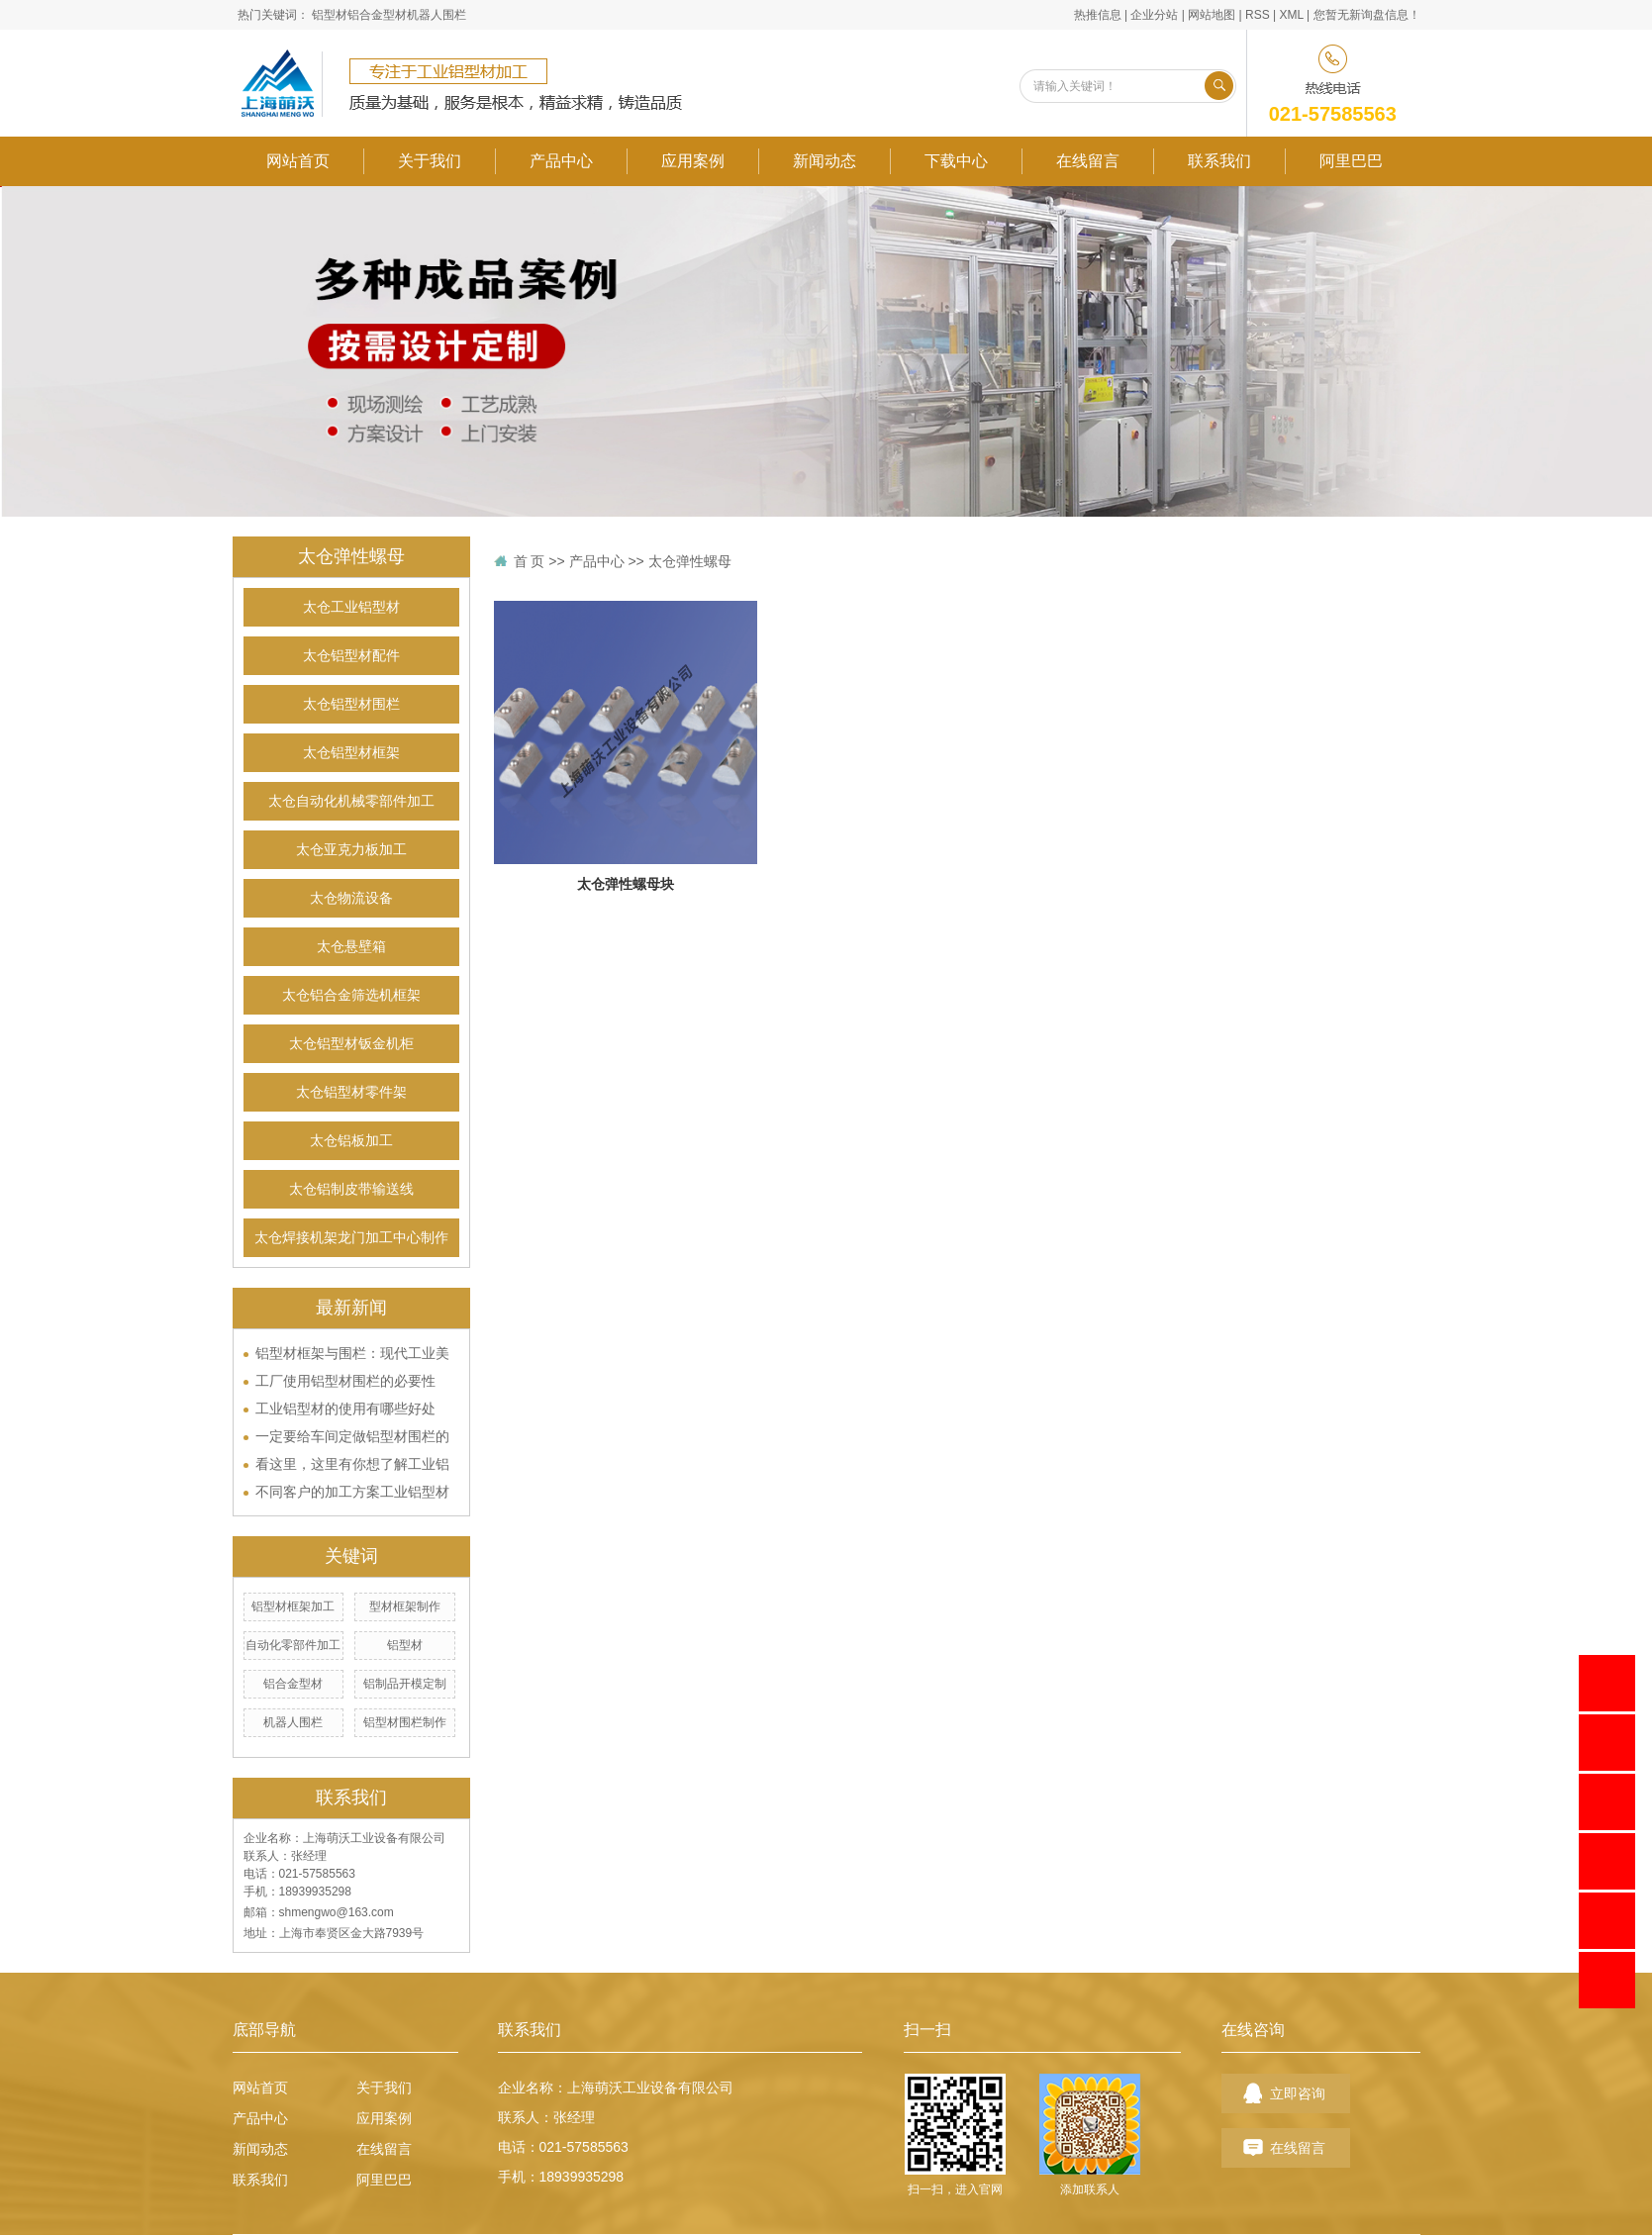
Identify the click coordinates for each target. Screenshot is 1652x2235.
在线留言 (1087, 160)
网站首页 (298, 160)
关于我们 (429, 160)
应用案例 (693, 160)
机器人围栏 (436, 15)
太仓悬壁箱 (351, 946)
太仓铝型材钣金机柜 (351, 1043)
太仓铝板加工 (351, 1140)
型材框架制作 (404, 1606)
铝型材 (329, 15)
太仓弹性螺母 (689, 561)
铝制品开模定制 (404, 1684)
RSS (1257, 15)
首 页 (529, 561)
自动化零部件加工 (292, 1645)
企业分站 (1154, 15)
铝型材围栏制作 (404, 1722)
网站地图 (1211, 15)
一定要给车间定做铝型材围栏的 (352, 1436)
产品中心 (561, 160)
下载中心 (956, 160)
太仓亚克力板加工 (351, 849)
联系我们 (1219, 160)
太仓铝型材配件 (351, 655)
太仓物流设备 (351, 898)
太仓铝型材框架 (351, 752)
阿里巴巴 (1351, 160)
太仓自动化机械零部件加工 (351, 801)
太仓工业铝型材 (351, 607)
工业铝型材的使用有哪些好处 (345, 1408)
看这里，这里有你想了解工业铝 (352, 1464)
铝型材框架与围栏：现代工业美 (352, 1353)
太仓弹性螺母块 (625, 884)
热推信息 (1097, 15)
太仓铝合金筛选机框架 (351, 995)
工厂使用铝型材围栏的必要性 (345, 1381)
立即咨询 (1297, 2093)
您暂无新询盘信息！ (1366, 15)
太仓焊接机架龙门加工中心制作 (351, 1237)
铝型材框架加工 (293, 1606)
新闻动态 (824, 160)
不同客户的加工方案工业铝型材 (352, 1492)
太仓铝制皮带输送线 (351, 1189)
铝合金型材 (377, 15)
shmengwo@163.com (336, 1912)
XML (1291, 15)
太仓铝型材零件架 (351, 1092)
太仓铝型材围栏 (351, 704)
